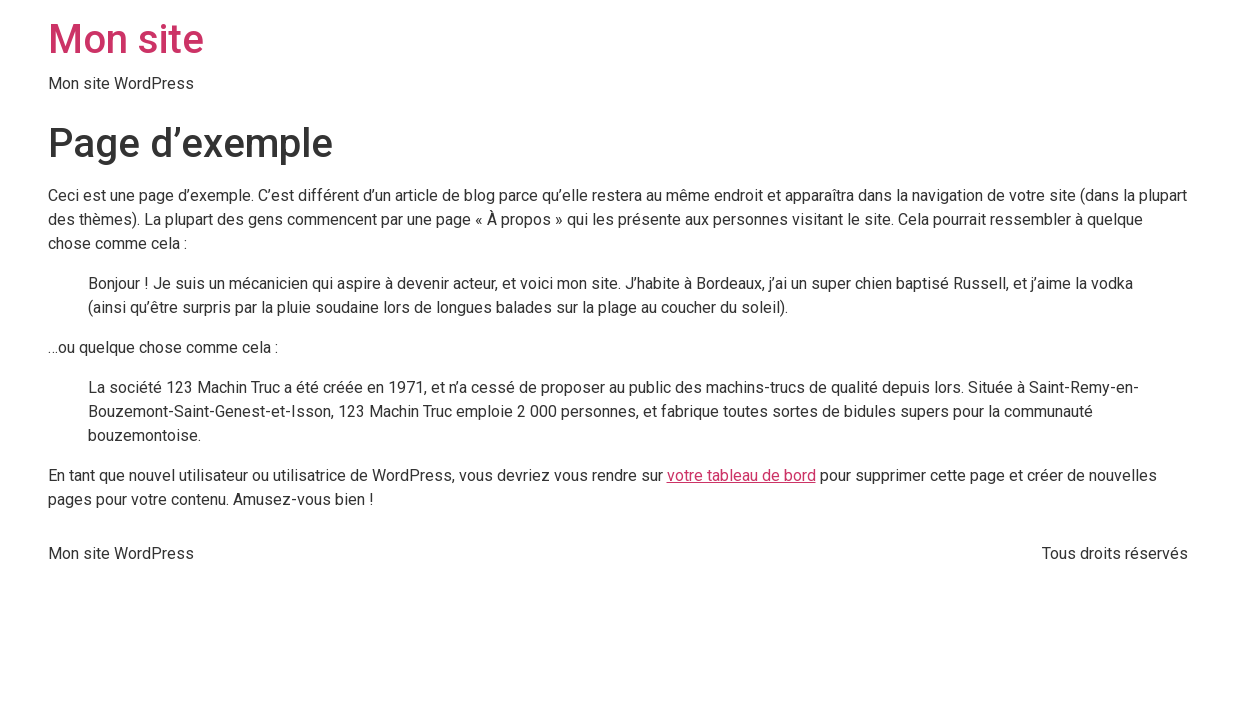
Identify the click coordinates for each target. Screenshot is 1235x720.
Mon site (126, 39)
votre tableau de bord (741, 475)
